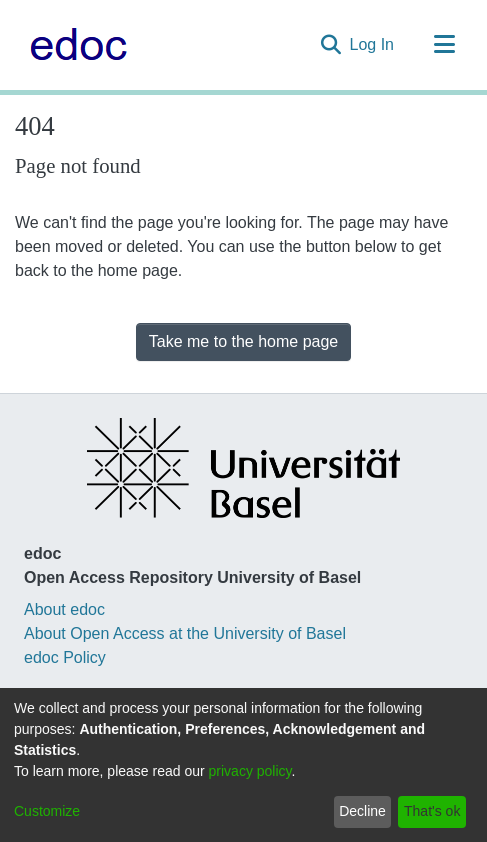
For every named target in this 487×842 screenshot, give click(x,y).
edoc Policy (65, 657)
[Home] (73, 45)
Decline (362, 811)
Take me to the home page (243, 341)
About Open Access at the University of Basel (185, 633)
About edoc (64, 609)
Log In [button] (373, 44)
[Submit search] (331, 45)
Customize (47, 811)
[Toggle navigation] (444, 45)
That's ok (432, 811)
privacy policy (250, 771)
